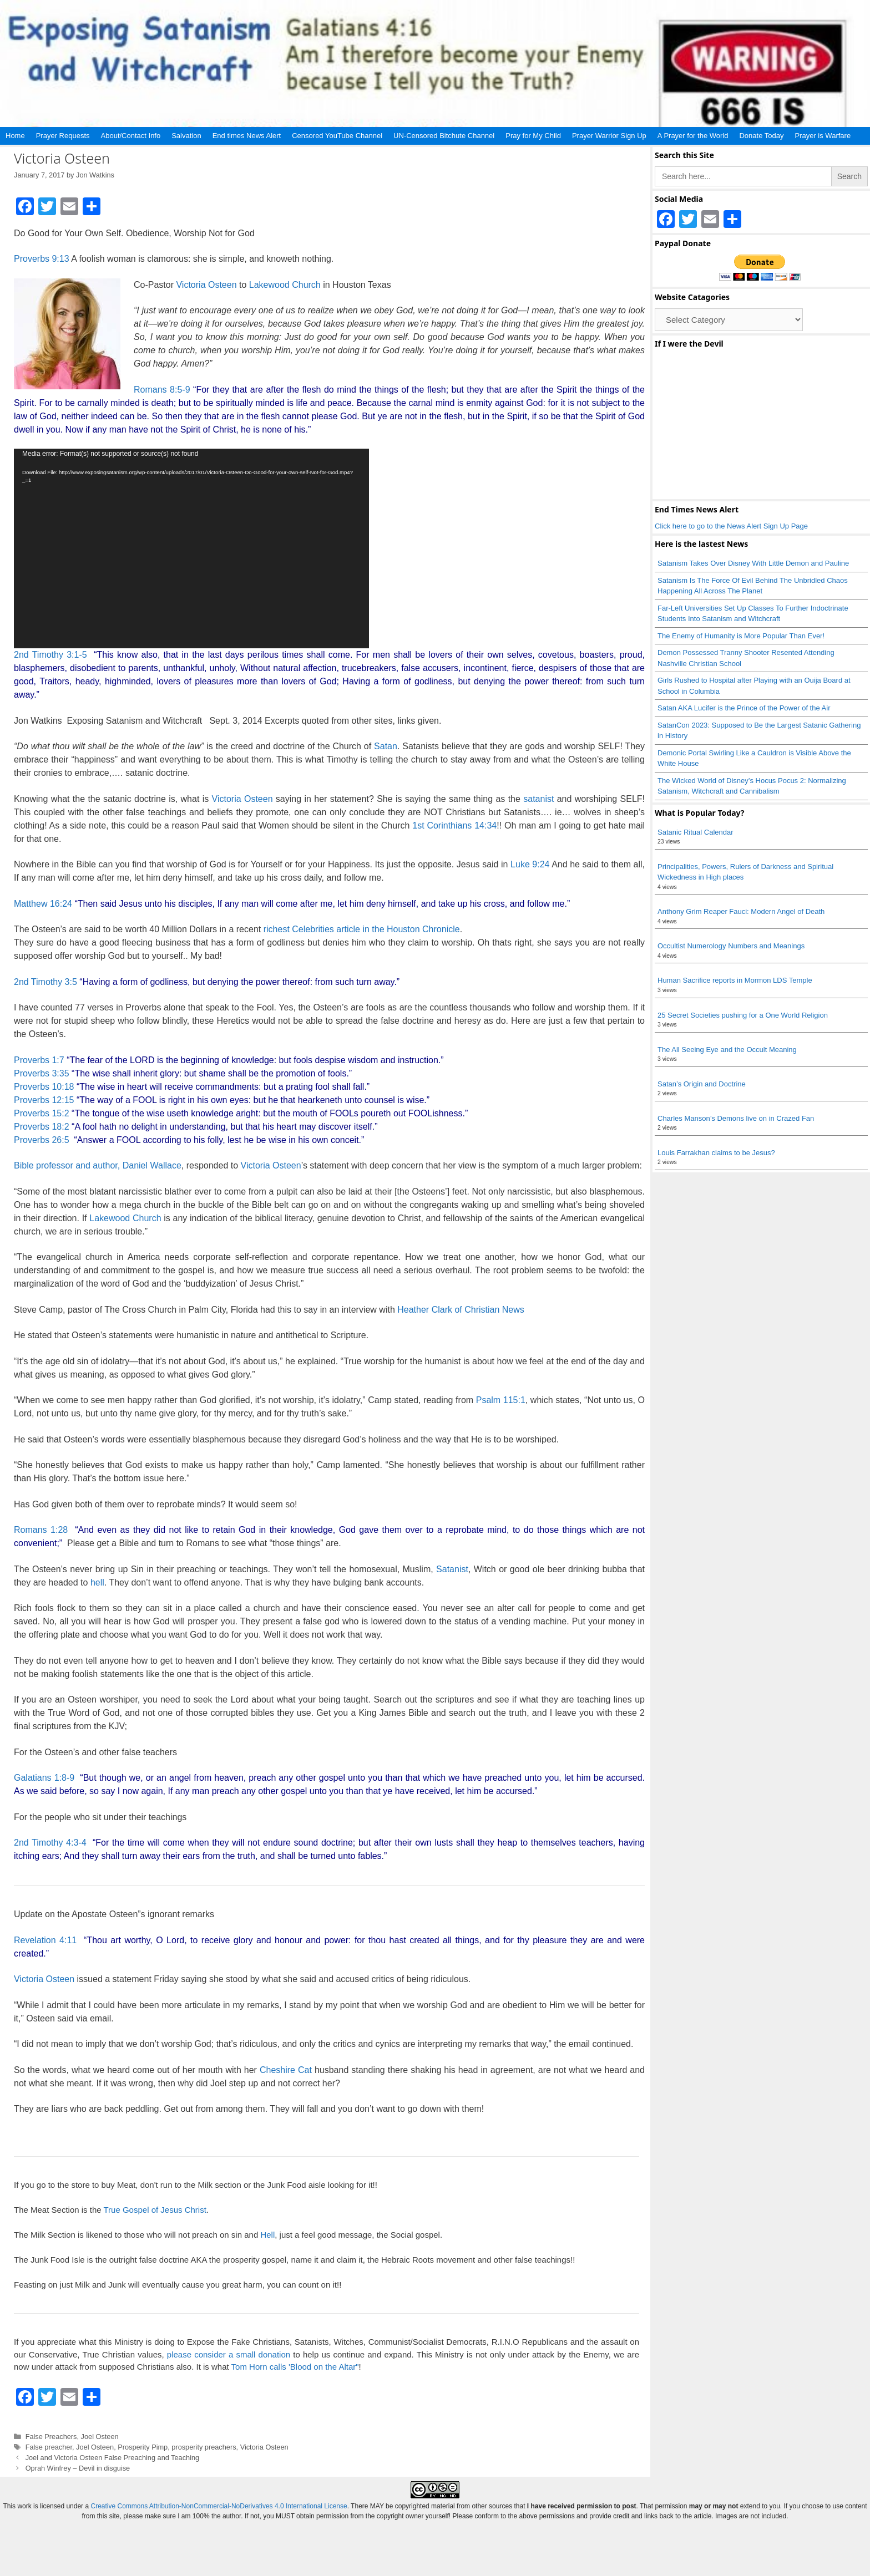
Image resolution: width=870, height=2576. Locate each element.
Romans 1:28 (41, 1530)
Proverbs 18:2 (41, 1126)
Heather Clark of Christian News (459, 1309)
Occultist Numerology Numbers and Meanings (731, 946)
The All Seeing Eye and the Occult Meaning (727, 1049)
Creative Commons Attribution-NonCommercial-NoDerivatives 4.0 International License (218, 2506)
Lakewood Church (285, 284)
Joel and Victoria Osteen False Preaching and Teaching (113, 2457)
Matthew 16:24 (43, 903)
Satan (385, 746)
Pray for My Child (533, 135)
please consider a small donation (228, 2354)
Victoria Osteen (206, 284)
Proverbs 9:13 (41, 258)
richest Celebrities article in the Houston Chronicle (362, 929)
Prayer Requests (63, 135)
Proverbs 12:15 (44, 1100)
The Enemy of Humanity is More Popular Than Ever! (741, 636)
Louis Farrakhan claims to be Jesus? (716, 1153)
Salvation (186, 135)
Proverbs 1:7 (39, 1060)
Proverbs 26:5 (41, 1140)
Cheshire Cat (286, 2070)
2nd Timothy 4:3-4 (50, 1842)
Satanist (452, 1569)
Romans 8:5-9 (162, 389)
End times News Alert (247, 135)
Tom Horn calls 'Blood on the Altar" (295, 2366)
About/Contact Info (131, 135)
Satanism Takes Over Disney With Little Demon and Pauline (753, 563)
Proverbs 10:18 (44, 1086)
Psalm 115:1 (500, 1400)
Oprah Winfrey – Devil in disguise (78, 2468)
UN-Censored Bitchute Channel (443, 135)
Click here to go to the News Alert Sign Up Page (731, 526)
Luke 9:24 (529, 864)
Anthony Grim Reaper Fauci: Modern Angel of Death (741, 911)
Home (15, 135)
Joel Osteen (100, 2436)
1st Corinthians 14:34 (454, 825)
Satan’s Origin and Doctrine (701, 1084)
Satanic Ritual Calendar (695, 832)
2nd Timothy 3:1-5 (50, 654)
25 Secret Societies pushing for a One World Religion (742, 1015)
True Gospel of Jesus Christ (154, 2209)
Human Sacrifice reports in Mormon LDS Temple (734, 980)
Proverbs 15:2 (41, 1113)
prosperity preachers (203, 2447)
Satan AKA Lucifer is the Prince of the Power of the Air (743, 708)
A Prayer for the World (693, 135)
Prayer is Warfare (823, 135)
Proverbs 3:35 (41, 1073)
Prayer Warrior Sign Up (609, 135)
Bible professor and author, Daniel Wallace (97, 1165)
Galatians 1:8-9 (44, 1777)
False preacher (49, 2447)
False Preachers (51, 2436)
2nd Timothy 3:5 (45, 982)
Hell (267, 2234)
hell (97, 1582)
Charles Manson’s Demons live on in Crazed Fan (735, 1118)
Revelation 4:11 (45, 1940)
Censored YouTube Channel (337, 135)
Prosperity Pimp (143, 2447)
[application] (191, 548)
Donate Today (761, 135)
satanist (538, 799)
